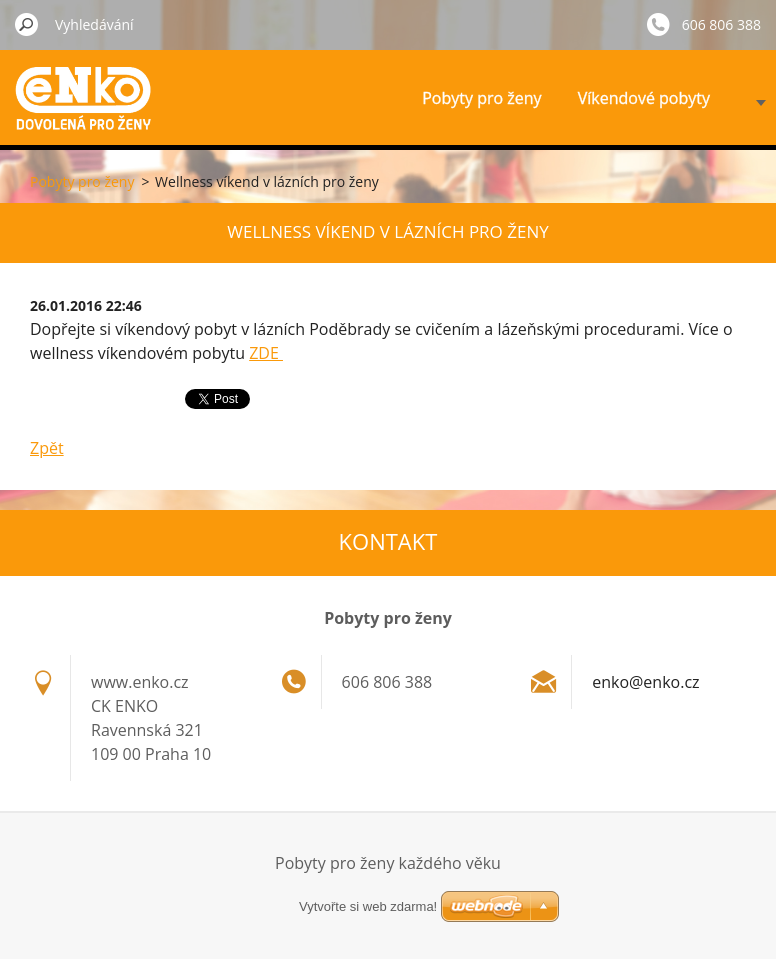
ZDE (266, 353)
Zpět (47, 448)
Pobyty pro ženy (481, 98)
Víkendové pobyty (644, 98)
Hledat (27, 24)
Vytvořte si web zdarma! (368, 906)
